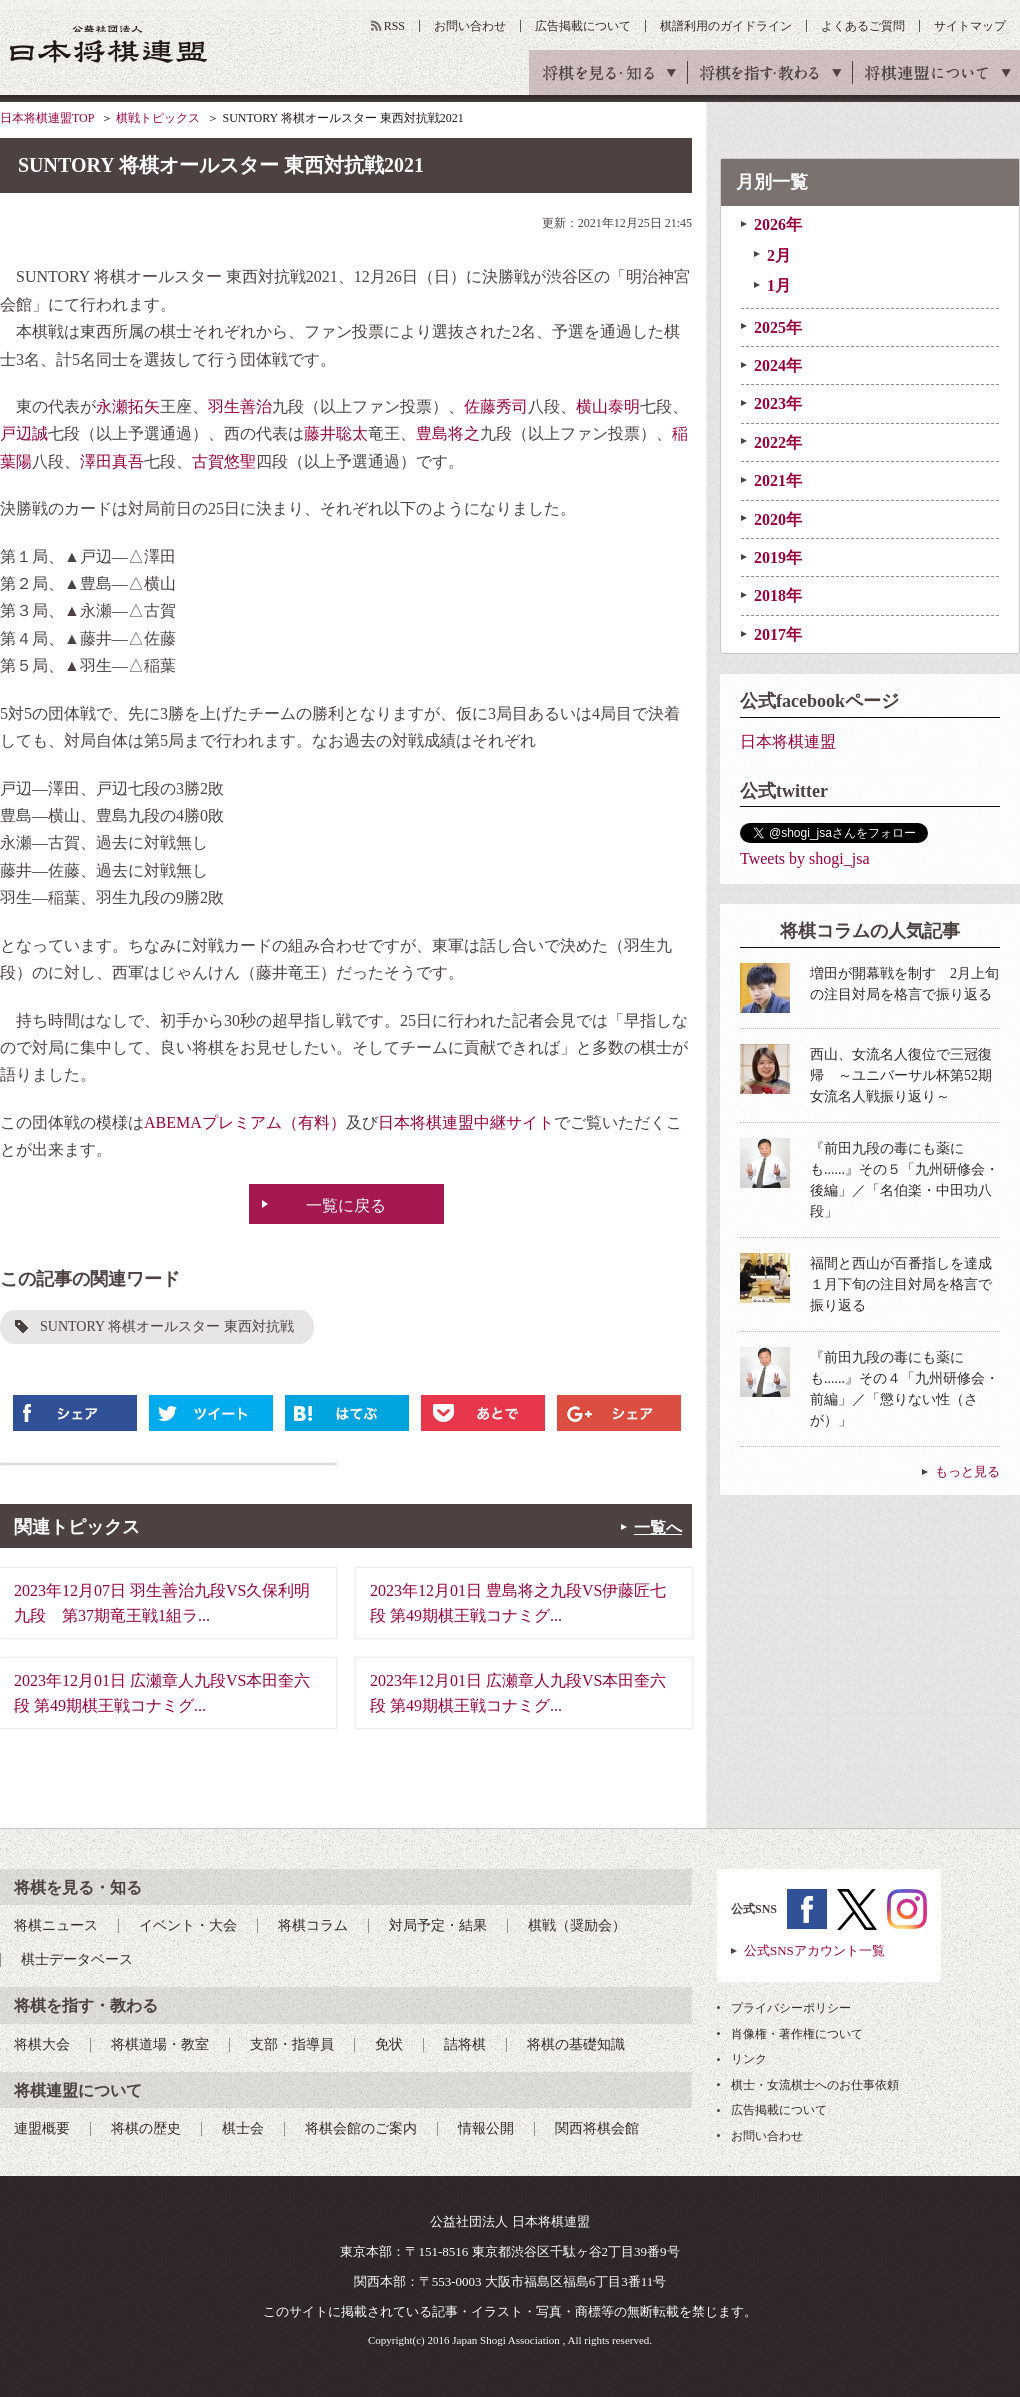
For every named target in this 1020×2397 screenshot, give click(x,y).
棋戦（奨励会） (577, 1925)
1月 (779, 285)
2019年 (778, 557)
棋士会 (243, 2128)
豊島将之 (448, 433)
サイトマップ (970, 26)
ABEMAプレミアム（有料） (245, 1122)
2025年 (778, 327)
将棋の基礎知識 (576, 2044)
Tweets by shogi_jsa (805, 858)
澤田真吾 (112, 461)
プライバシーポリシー (791, 2008)
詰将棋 (465, 2044)
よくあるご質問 (863, 26)
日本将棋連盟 (788, 741)
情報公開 (486, 2128)
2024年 (778, 365)
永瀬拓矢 (128, 406)
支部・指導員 (292, 2044)
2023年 (778, 403)
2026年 (778, 224)
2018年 (778, 595)
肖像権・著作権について (797, 2034)
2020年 (778, 519)
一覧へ (658, 1527)
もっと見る (967, 1471)
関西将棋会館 (597, 2128)
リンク (749, 2059)
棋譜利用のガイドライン (726, 26)
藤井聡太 (336, 433)
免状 (389, 2044)
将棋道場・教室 (160, 2044)
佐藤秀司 (496, 406)
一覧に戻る (346, 1205)
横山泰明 (608, 406)
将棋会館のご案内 (361, 2128)
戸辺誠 (24, 433)
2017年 (778, 634)
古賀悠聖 (224, 461)
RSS (394, 26)
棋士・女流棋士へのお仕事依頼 (815, 2085)
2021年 (778, 480)
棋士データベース (77, 1959)
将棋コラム (313, 1925)
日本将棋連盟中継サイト (466, 1122)
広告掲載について (583, 26)
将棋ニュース (56, 1925)
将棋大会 (42, 2044)
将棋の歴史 (146, 2128)
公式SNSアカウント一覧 (814, 1950)
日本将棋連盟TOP (47, 118)
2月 (779, 255)
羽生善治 (240, 406)
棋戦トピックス (158, 118)
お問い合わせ (470, 26)
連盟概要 (42, 2128)
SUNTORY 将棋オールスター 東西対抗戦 (167, 1326)
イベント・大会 (188, 1925)
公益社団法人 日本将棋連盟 (109, 43)
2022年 (778, 442)
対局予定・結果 (438, 1925)
